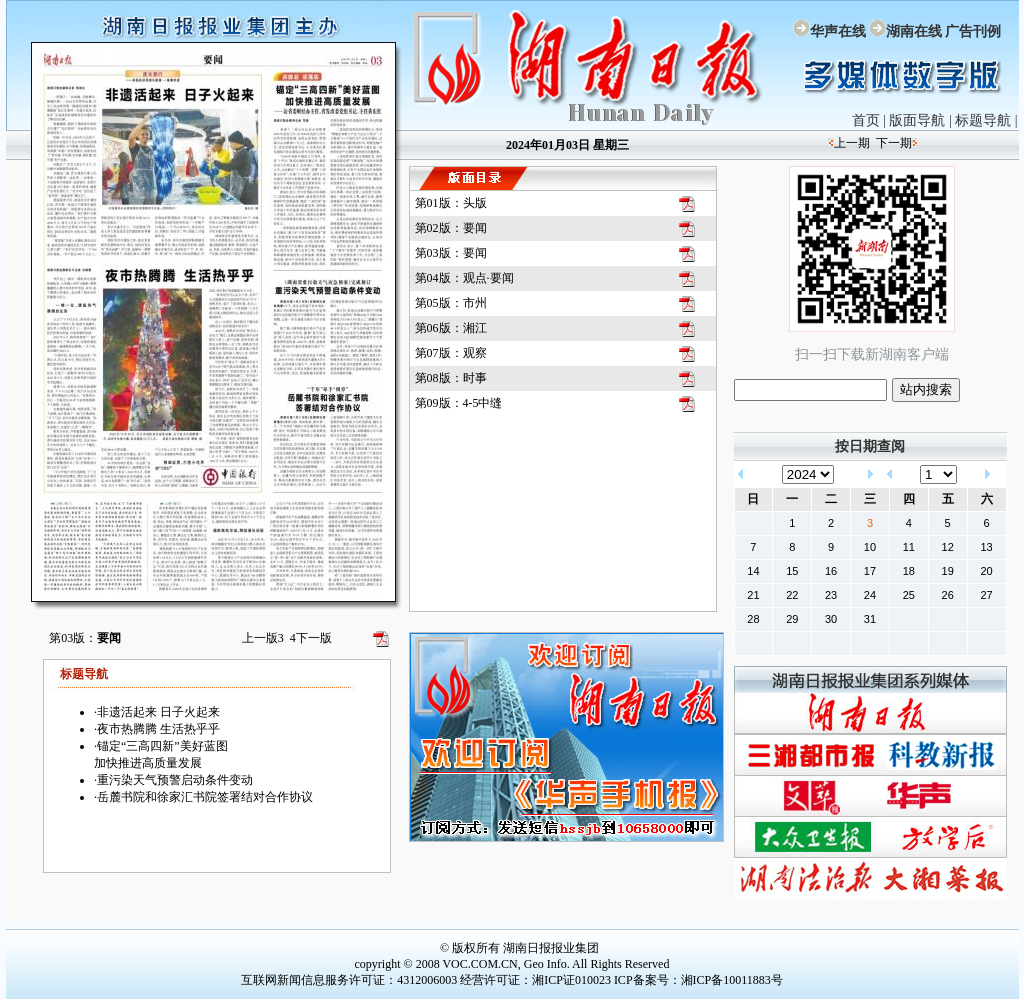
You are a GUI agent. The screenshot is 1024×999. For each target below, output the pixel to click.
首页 (866, 120)
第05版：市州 (451, 303)
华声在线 (838, 31)
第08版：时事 (451, 378)
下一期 (894, 143)
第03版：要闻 (451, 253)
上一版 (263, 638)
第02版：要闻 (451, 228)
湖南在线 (914, 31)
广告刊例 (973, 31)
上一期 (852, 143)
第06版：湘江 (451, 328)
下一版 (311, 638)
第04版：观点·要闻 (464, 278)
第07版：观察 (451, 353)
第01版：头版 (451, 203)
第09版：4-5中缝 (459, 403)
